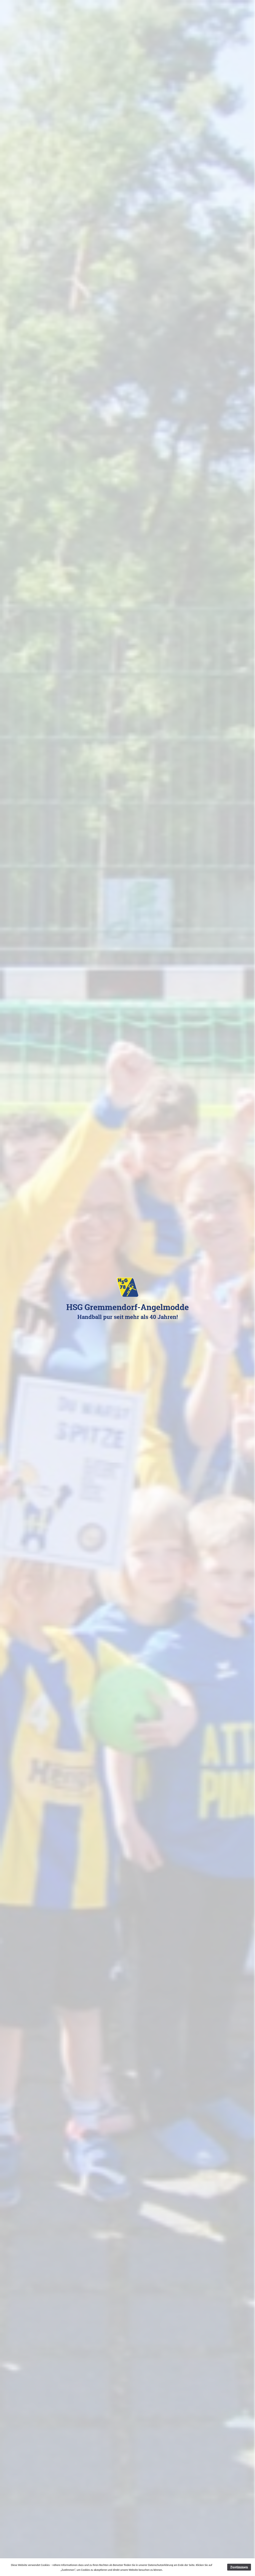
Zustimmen (239, 2567)
